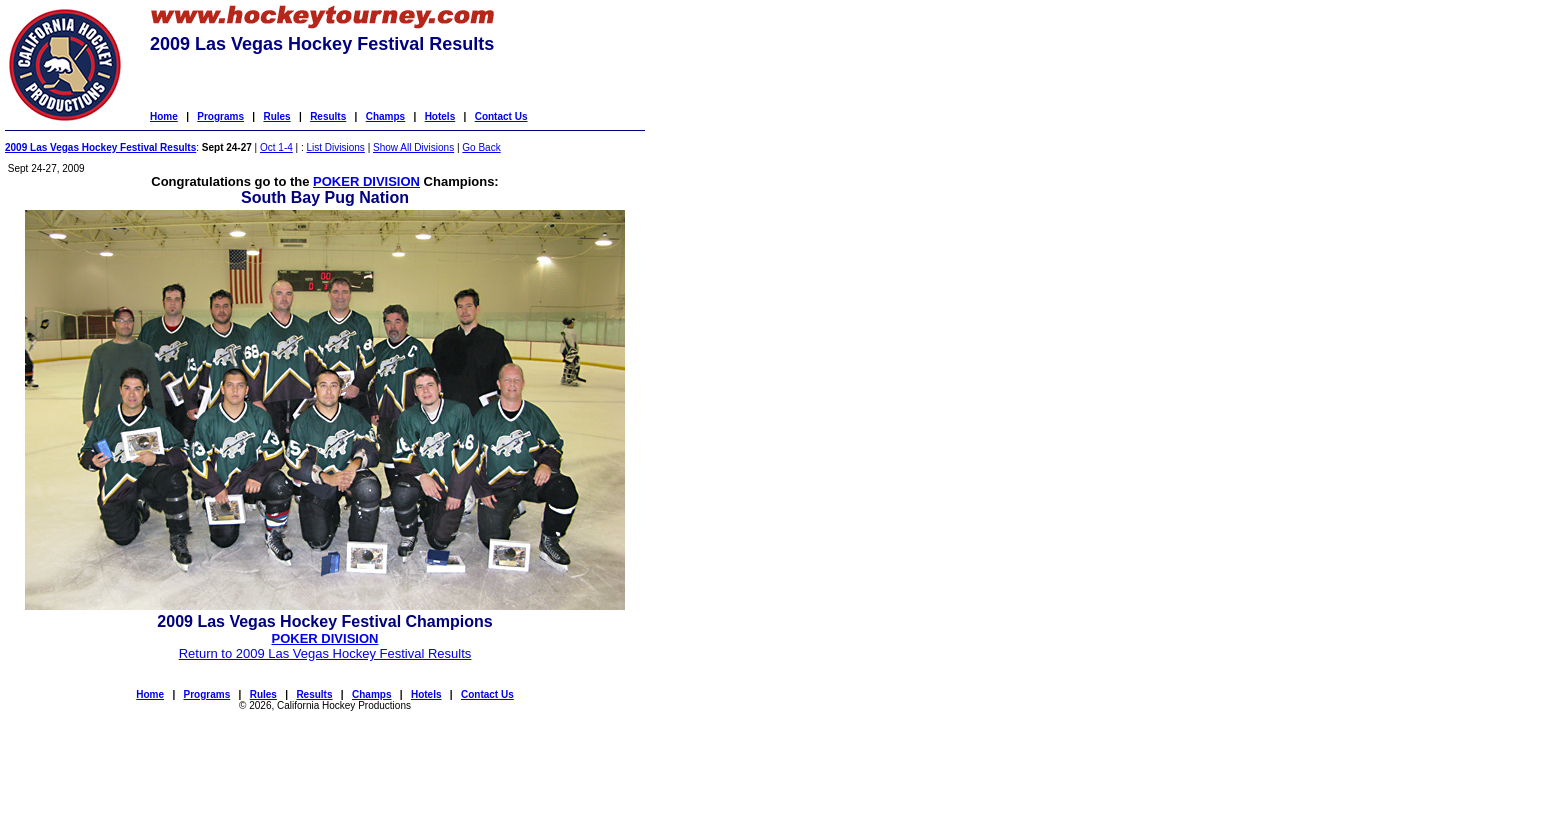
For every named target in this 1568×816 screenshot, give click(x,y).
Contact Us (501, 116)
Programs (220, 116)
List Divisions (336, 147)
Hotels (440, 116)
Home (164, 116)
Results (328, 116)
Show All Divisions (413, 147)
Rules (276, 116)
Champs (385, 116)
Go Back (481, 147)
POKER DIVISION (366, 181)
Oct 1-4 (276, 147)
